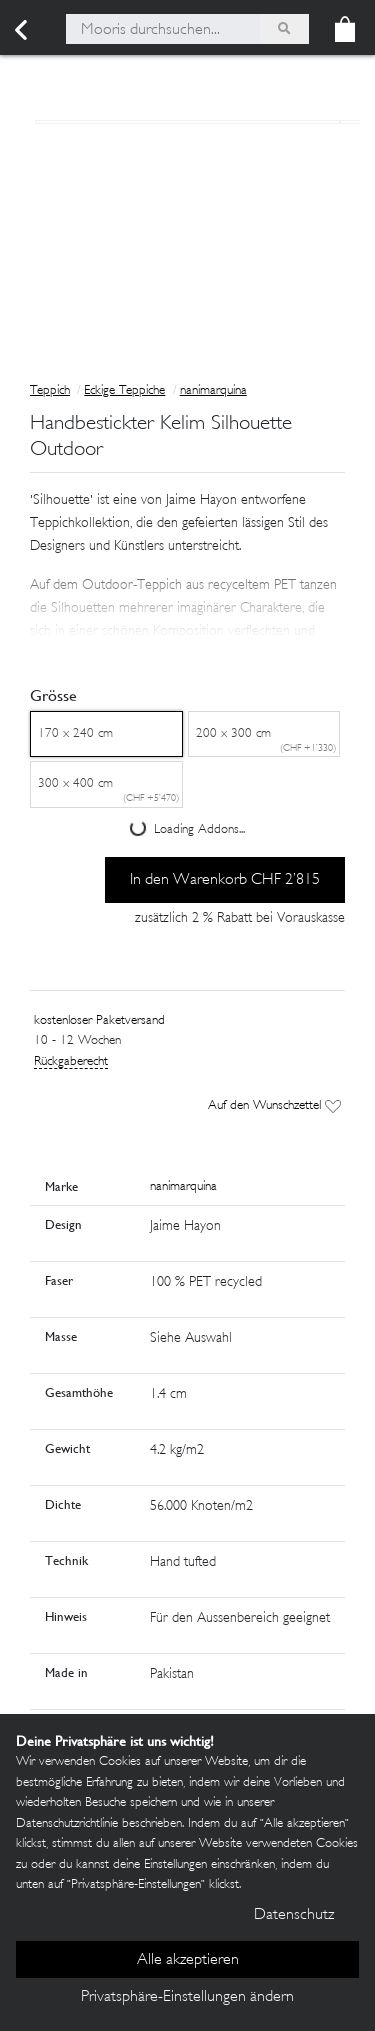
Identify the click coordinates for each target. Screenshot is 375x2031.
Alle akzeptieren (188, 1960)
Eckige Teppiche (124, 391)
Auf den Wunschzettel (274, 1106)
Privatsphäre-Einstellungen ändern (187, 1997)
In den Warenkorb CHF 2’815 (225, 880)
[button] (187, 594)
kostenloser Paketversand (99, 1021)
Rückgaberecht (71, 1062)
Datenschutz (294, 1915)
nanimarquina (213, 391)
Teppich (50, 391)
